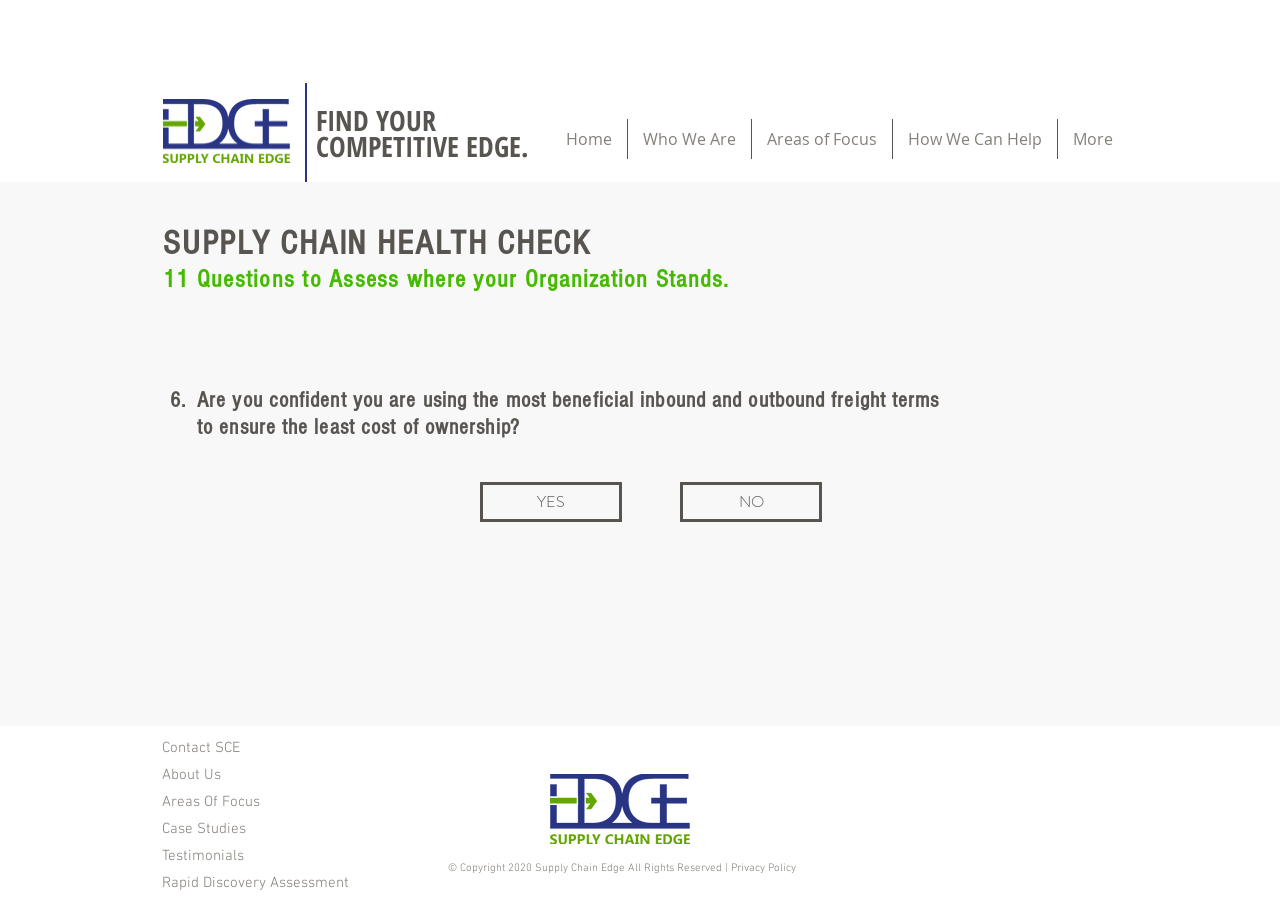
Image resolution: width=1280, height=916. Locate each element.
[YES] (551, 502)
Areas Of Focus (211, 802)
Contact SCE (201, 748)
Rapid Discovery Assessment (255, 883)
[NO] (751, 502)
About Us (191, 775)
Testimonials (203, 856)
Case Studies (204, 829)
